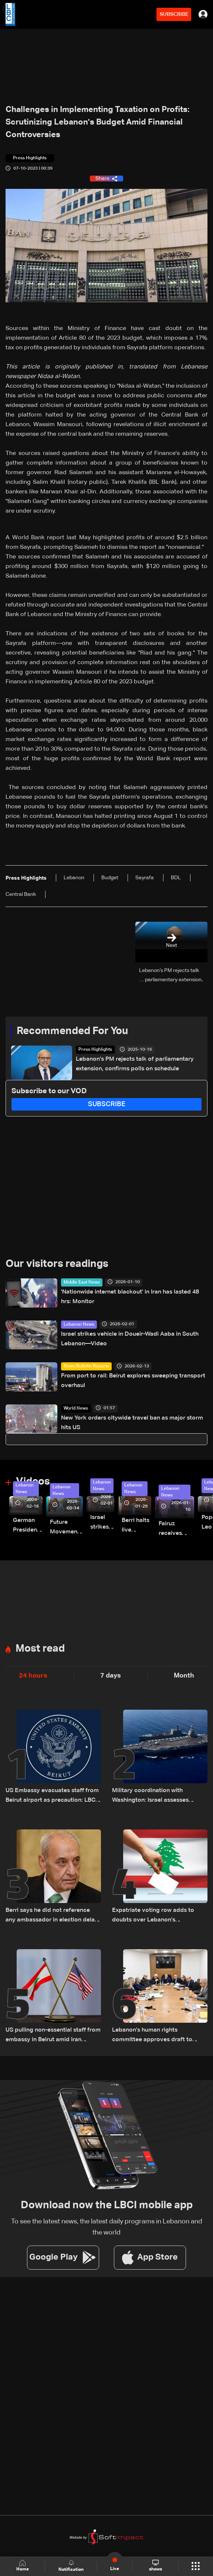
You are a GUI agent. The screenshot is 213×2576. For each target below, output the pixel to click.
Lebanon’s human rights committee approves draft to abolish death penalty (152, 2036)
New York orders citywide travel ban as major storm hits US (132, 1423)
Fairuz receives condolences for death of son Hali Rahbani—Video (176, 1529)
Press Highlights (95, 1049)
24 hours (33, 1675)
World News (76, 1408)
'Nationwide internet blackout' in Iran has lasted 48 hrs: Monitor (130, 1297)
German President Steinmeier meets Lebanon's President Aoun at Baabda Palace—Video (28, 1526)
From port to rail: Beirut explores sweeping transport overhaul (133, 1381)
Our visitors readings (57, 1264)
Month (184, 1675)
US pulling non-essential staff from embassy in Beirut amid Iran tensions (53, 2036)
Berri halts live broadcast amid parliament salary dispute (136, 1526)
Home (22, 2566)
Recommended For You (72, 1031)
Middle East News (82, 1282)
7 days (110, 1675)
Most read (40, 1649)
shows (155, 2566)
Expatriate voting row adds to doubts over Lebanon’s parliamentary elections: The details (153, 1916)
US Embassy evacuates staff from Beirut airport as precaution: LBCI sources (52, 1796)
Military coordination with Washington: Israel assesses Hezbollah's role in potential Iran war (156, 1796)
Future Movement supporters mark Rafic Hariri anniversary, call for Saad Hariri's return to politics (66, 1528)
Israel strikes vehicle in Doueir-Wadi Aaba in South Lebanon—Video (130, 1339)
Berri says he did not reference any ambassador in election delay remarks (52, 1916)
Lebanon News (79, 1324)
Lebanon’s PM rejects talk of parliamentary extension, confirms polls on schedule (135, 1064)
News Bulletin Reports (86, 1366)
